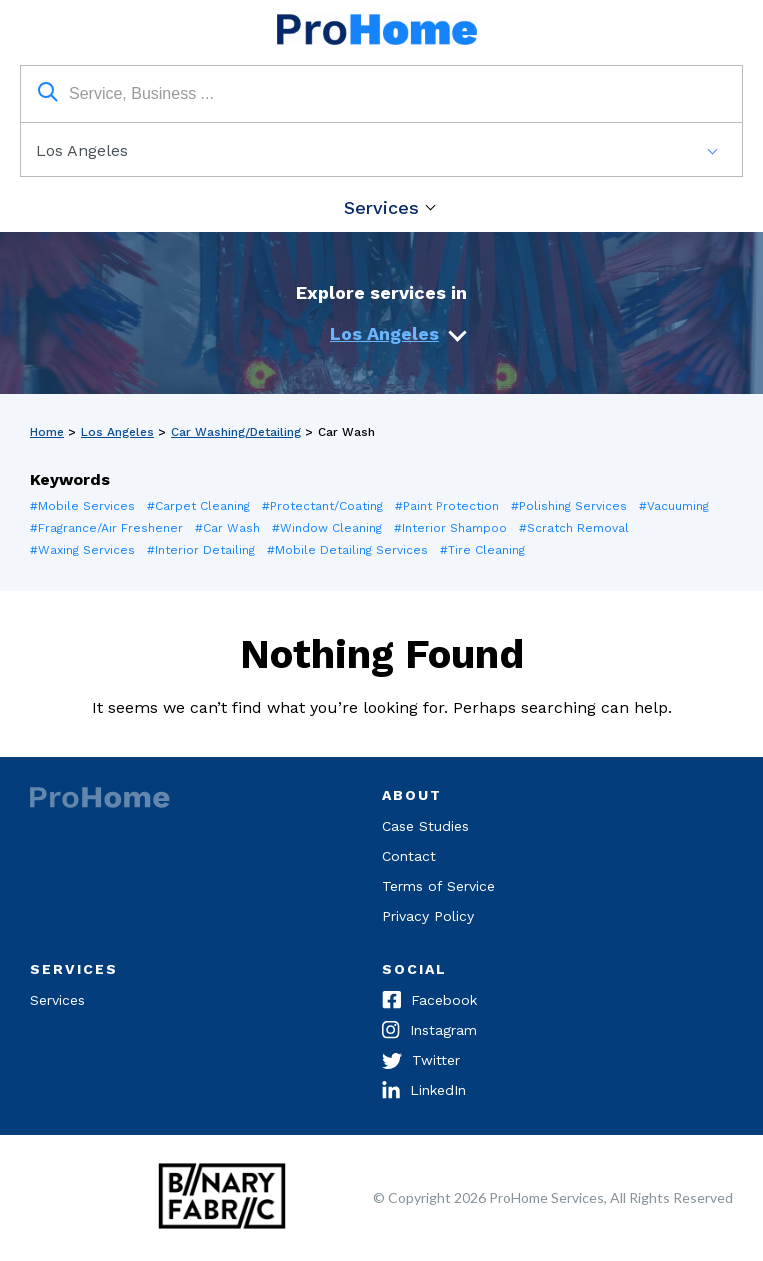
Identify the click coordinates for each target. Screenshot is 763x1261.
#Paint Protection (447, 506)
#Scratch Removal (574, 528)
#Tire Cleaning (482, 550)
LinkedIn (424, 1092)
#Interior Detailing (201, 550)
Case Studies (425, 826)
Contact (409, 856)
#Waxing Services (82, 550)
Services (381, 207)
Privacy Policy (428, 916)
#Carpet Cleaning (198, 506)
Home (47, 432)
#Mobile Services (82, 506)
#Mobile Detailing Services (347, 550)
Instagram (429, 1032)
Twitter (421, 1062)
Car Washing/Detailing (236, 432)
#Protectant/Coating (322, 506)
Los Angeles (384, 333)
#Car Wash (227, 528)
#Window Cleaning (327, 528)
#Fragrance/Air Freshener (106, 528)
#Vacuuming (674, 506)
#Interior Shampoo (450, 528)
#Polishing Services (569, 506)
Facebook (429, 1002)
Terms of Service (438, 886)
